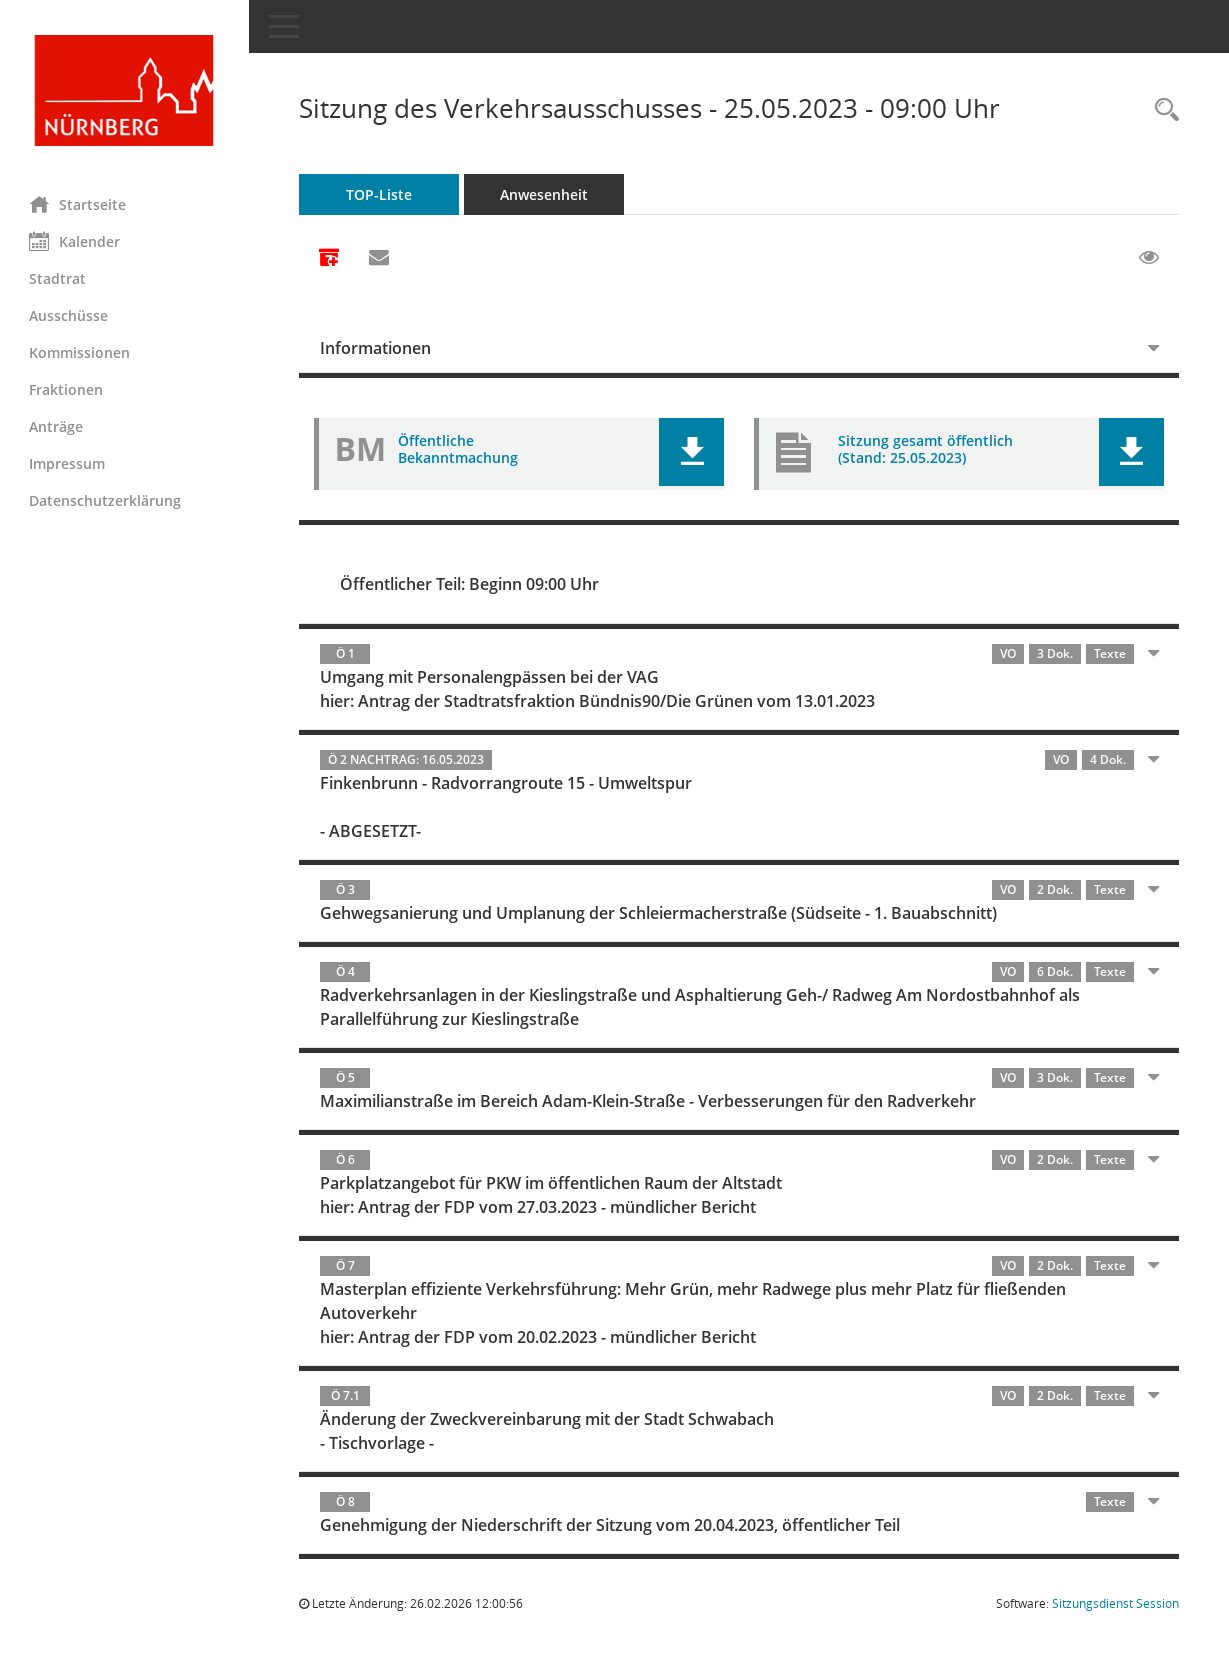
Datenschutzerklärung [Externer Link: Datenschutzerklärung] (106, 500)
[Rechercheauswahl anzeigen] (1162, 110)
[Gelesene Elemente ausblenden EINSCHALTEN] (1149, 258)
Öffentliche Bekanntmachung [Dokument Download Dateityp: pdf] (459, 449)
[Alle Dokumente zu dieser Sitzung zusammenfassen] (330, 259)
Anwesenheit (545, 194)
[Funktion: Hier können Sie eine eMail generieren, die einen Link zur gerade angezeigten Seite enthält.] (380, 258)
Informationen (376, 348)
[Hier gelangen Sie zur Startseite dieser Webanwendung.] (125, 90)
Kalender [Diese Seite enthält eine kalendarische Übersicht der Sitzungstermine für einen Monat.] (75, 241)
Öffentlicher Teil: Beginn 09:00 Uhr (470, 584)
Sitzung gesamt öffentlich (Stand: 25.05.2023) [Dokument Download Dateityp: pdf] (926, 449)
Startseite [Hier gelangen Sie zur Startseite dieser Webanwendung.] (78, 204)
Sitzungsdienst (1115, 1603)
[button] (692, 452)
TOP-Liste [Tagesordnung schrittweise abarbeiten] (380, 194)
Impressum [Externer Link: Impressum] (68, 463)
